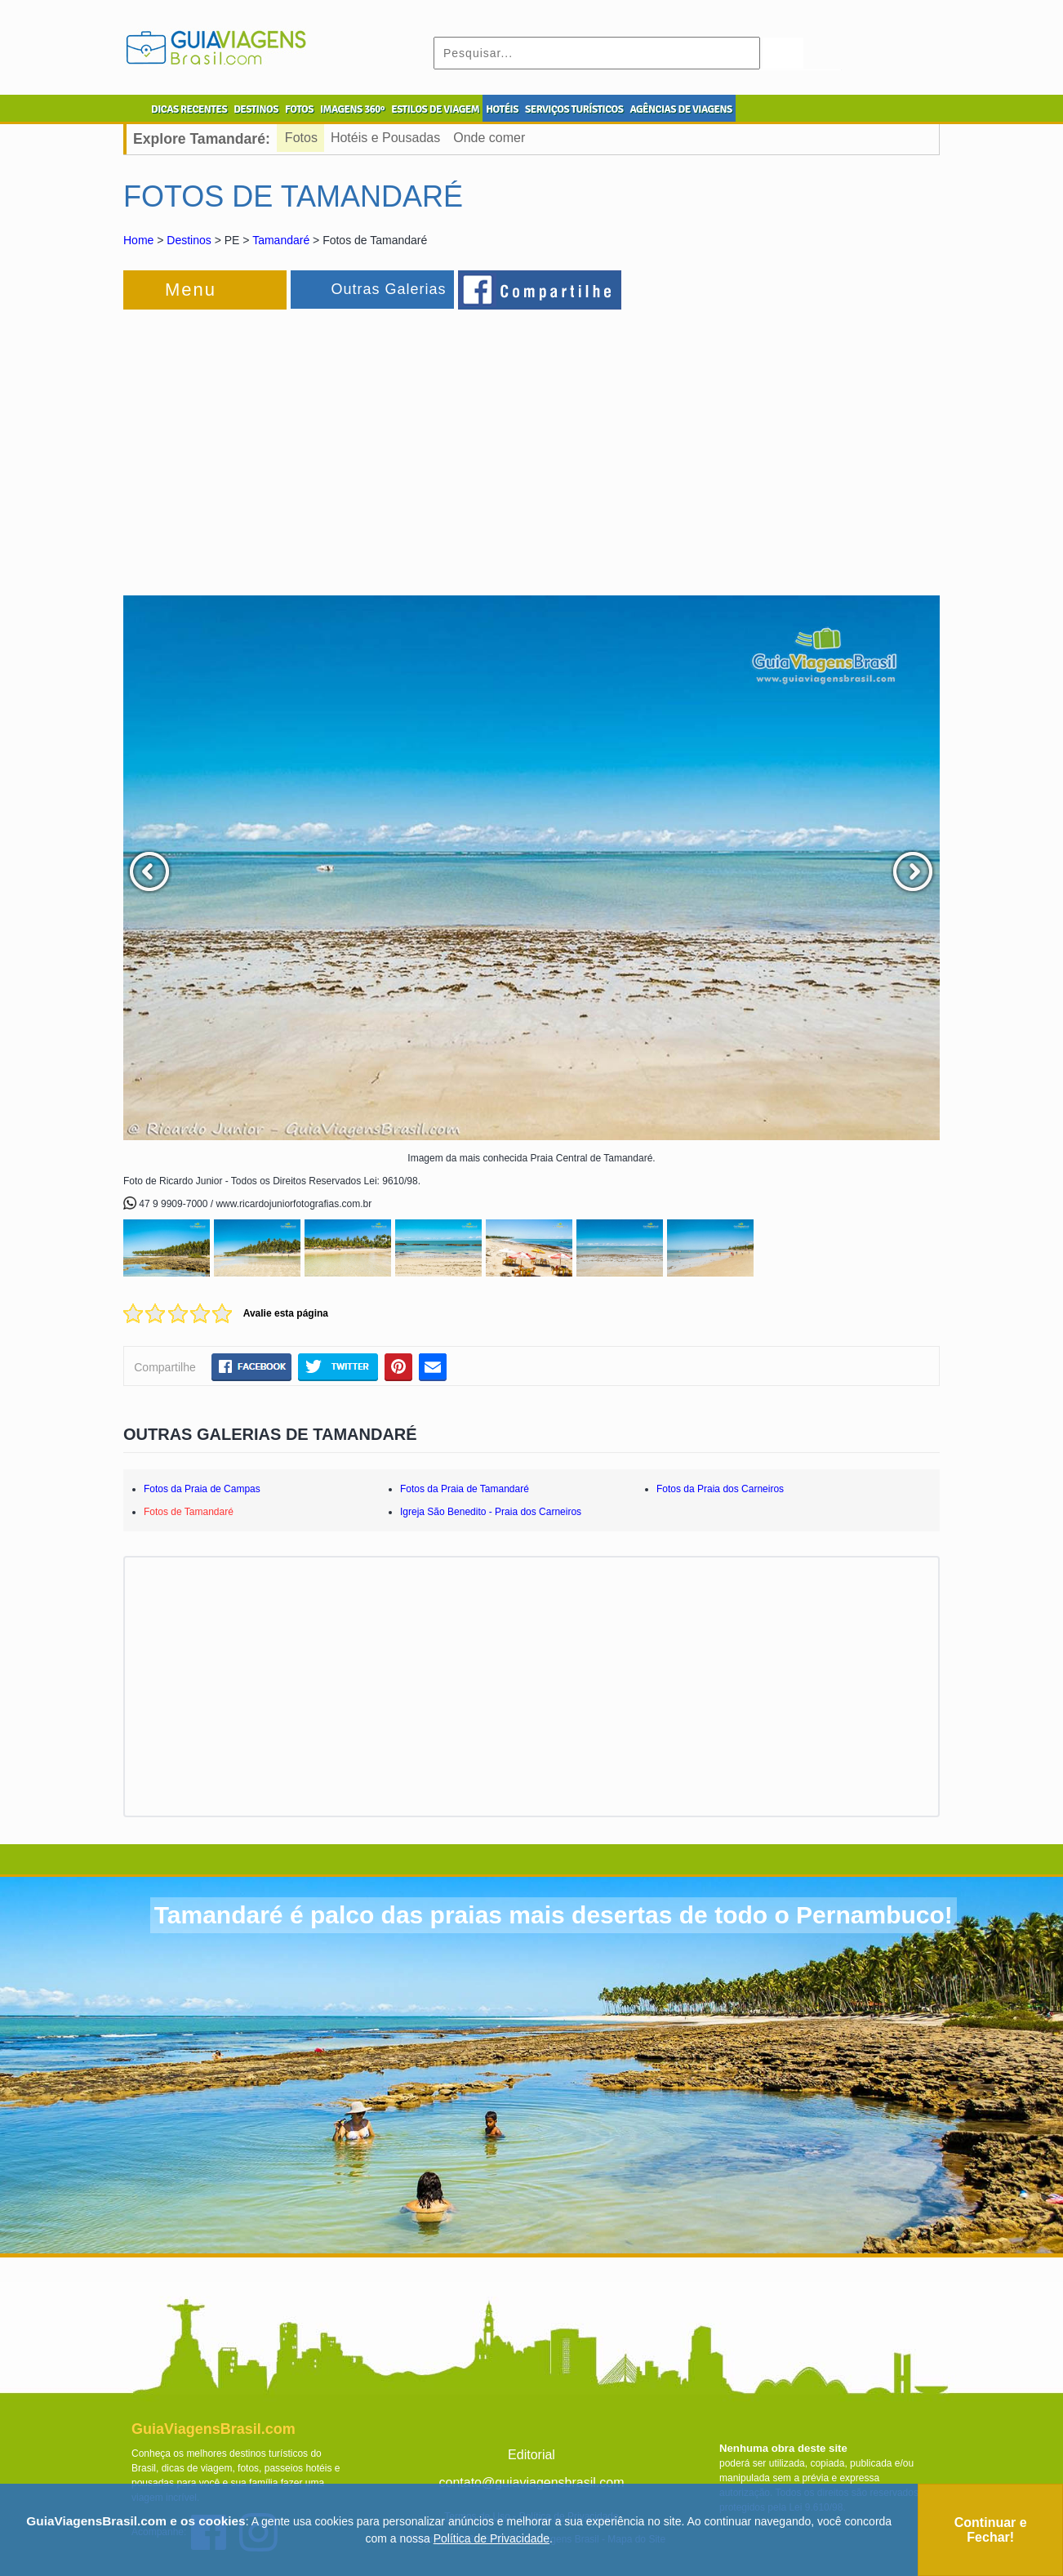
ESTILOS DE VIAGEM (435, 109)
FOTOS (299, 109)
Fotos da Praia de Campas (202, 1489)
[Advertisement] (301, 444)
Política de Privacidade (491, 2538)
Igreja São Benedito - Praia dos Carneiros (490, 1512)
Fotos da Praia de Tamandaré (464, 1489)
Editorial (531, 2455)
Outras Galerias (388, 289)
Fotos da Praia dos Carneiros (720, 1489)
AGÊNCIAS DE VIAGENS (680, 109)
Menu (190, 289)
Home (138, 240)
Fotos (301, 138)
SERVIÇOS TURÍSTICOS (574, 109)
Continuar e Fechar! (990, 2530)
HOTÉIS (502, 109)
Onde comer (489, 138)
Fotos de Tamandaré (189, 1512)
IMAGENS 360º (352, 109)
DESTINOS (256, 109)
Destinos (189, 240)
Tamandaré (280, 240)
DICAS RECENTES (189, 109)
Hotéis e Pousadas (385, 138)
